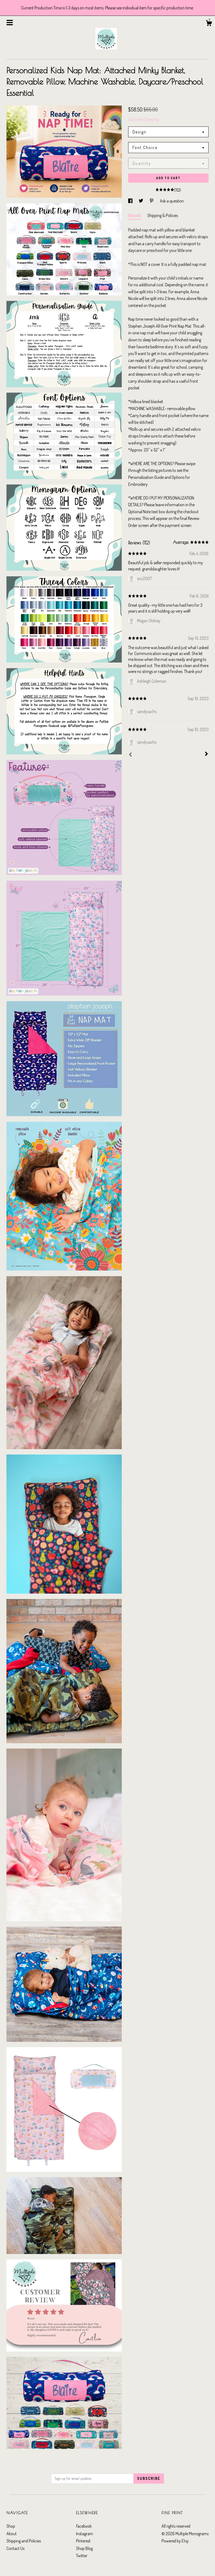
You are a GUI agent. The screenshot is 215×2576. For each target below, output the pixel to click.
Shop (10, 2526)
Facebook (84, 2526)
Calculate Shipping (143, 119)
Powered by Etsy (175, 2541)
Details (135, 215)
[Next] (206, 754)
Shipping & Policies (162, 215)
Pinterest (83, 2541)
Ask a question (172, 201)
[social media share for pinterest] (152, 201)
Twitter (81, 2555)
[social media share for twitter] (141, 201)
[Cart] (209, 24)
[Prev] (130, 755)
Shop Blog (84, 2548)
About (11, 2533)
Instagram (84, 2533)
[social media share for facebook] (130, 201)
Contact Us (15, 2548)
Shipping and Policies (23, 2541)
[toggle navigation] (9, 22)
